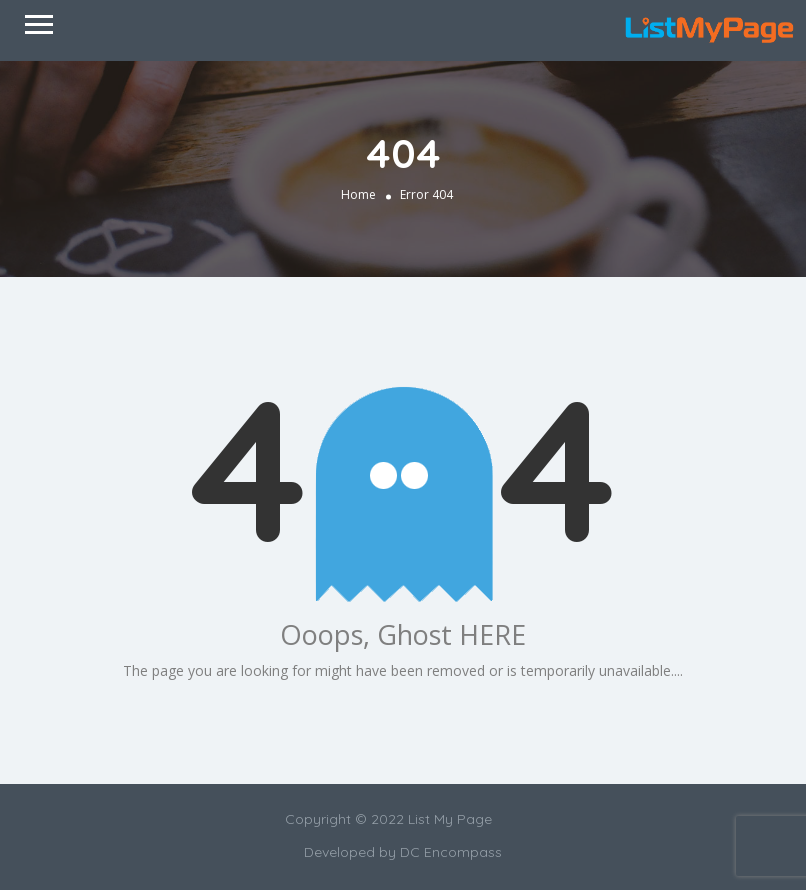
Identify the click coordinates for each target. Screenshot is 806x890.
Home (358, 193)
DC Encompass (451, 852)
